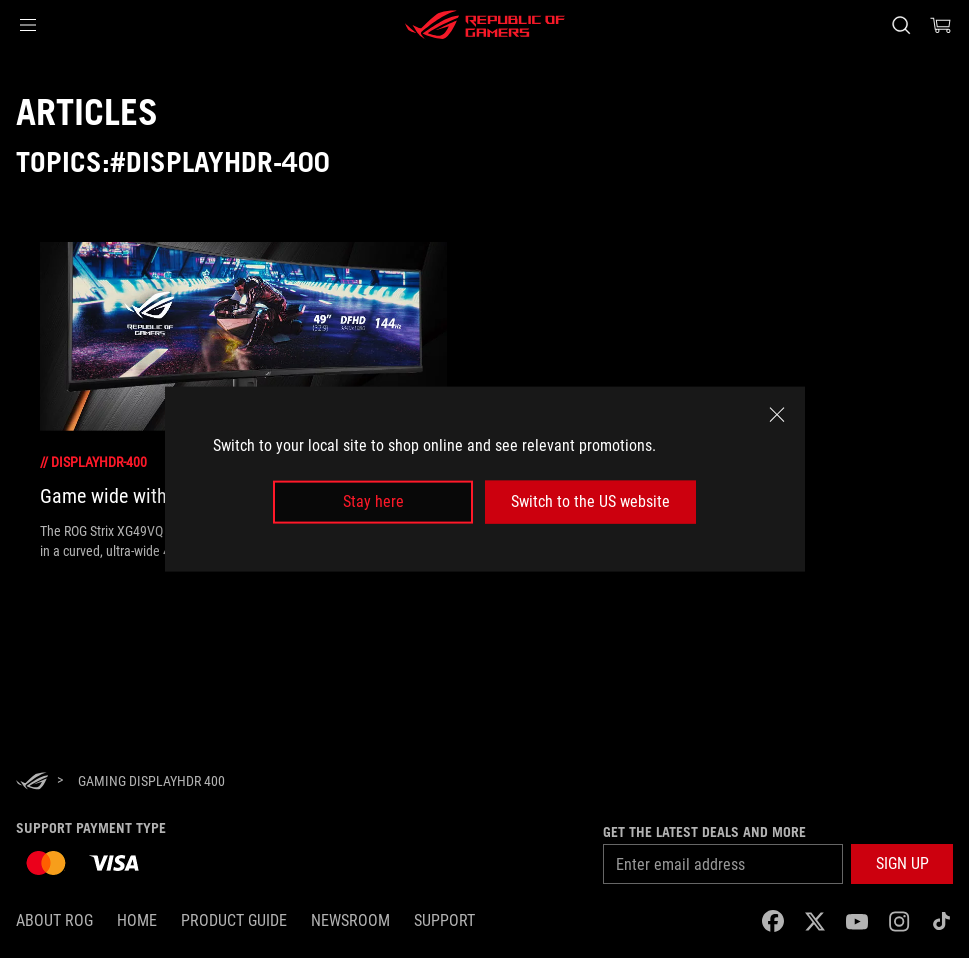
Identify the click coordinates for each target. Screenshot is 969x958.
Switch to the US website (590, 501)
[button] (28, 25)
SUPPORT (444, 920)
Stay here (373, 501)
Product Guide (234, 920)
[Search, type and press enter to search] (901, 25)
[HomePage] (32, 782)
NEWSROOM (350, 920)
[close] (777, 415)
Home (137, 920)
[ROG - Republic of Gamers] (485, 25)
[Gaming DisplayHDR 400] (151, 781)
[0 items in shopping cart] (941, 25)
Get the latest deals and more (704, 832)
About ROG (54, 920)
